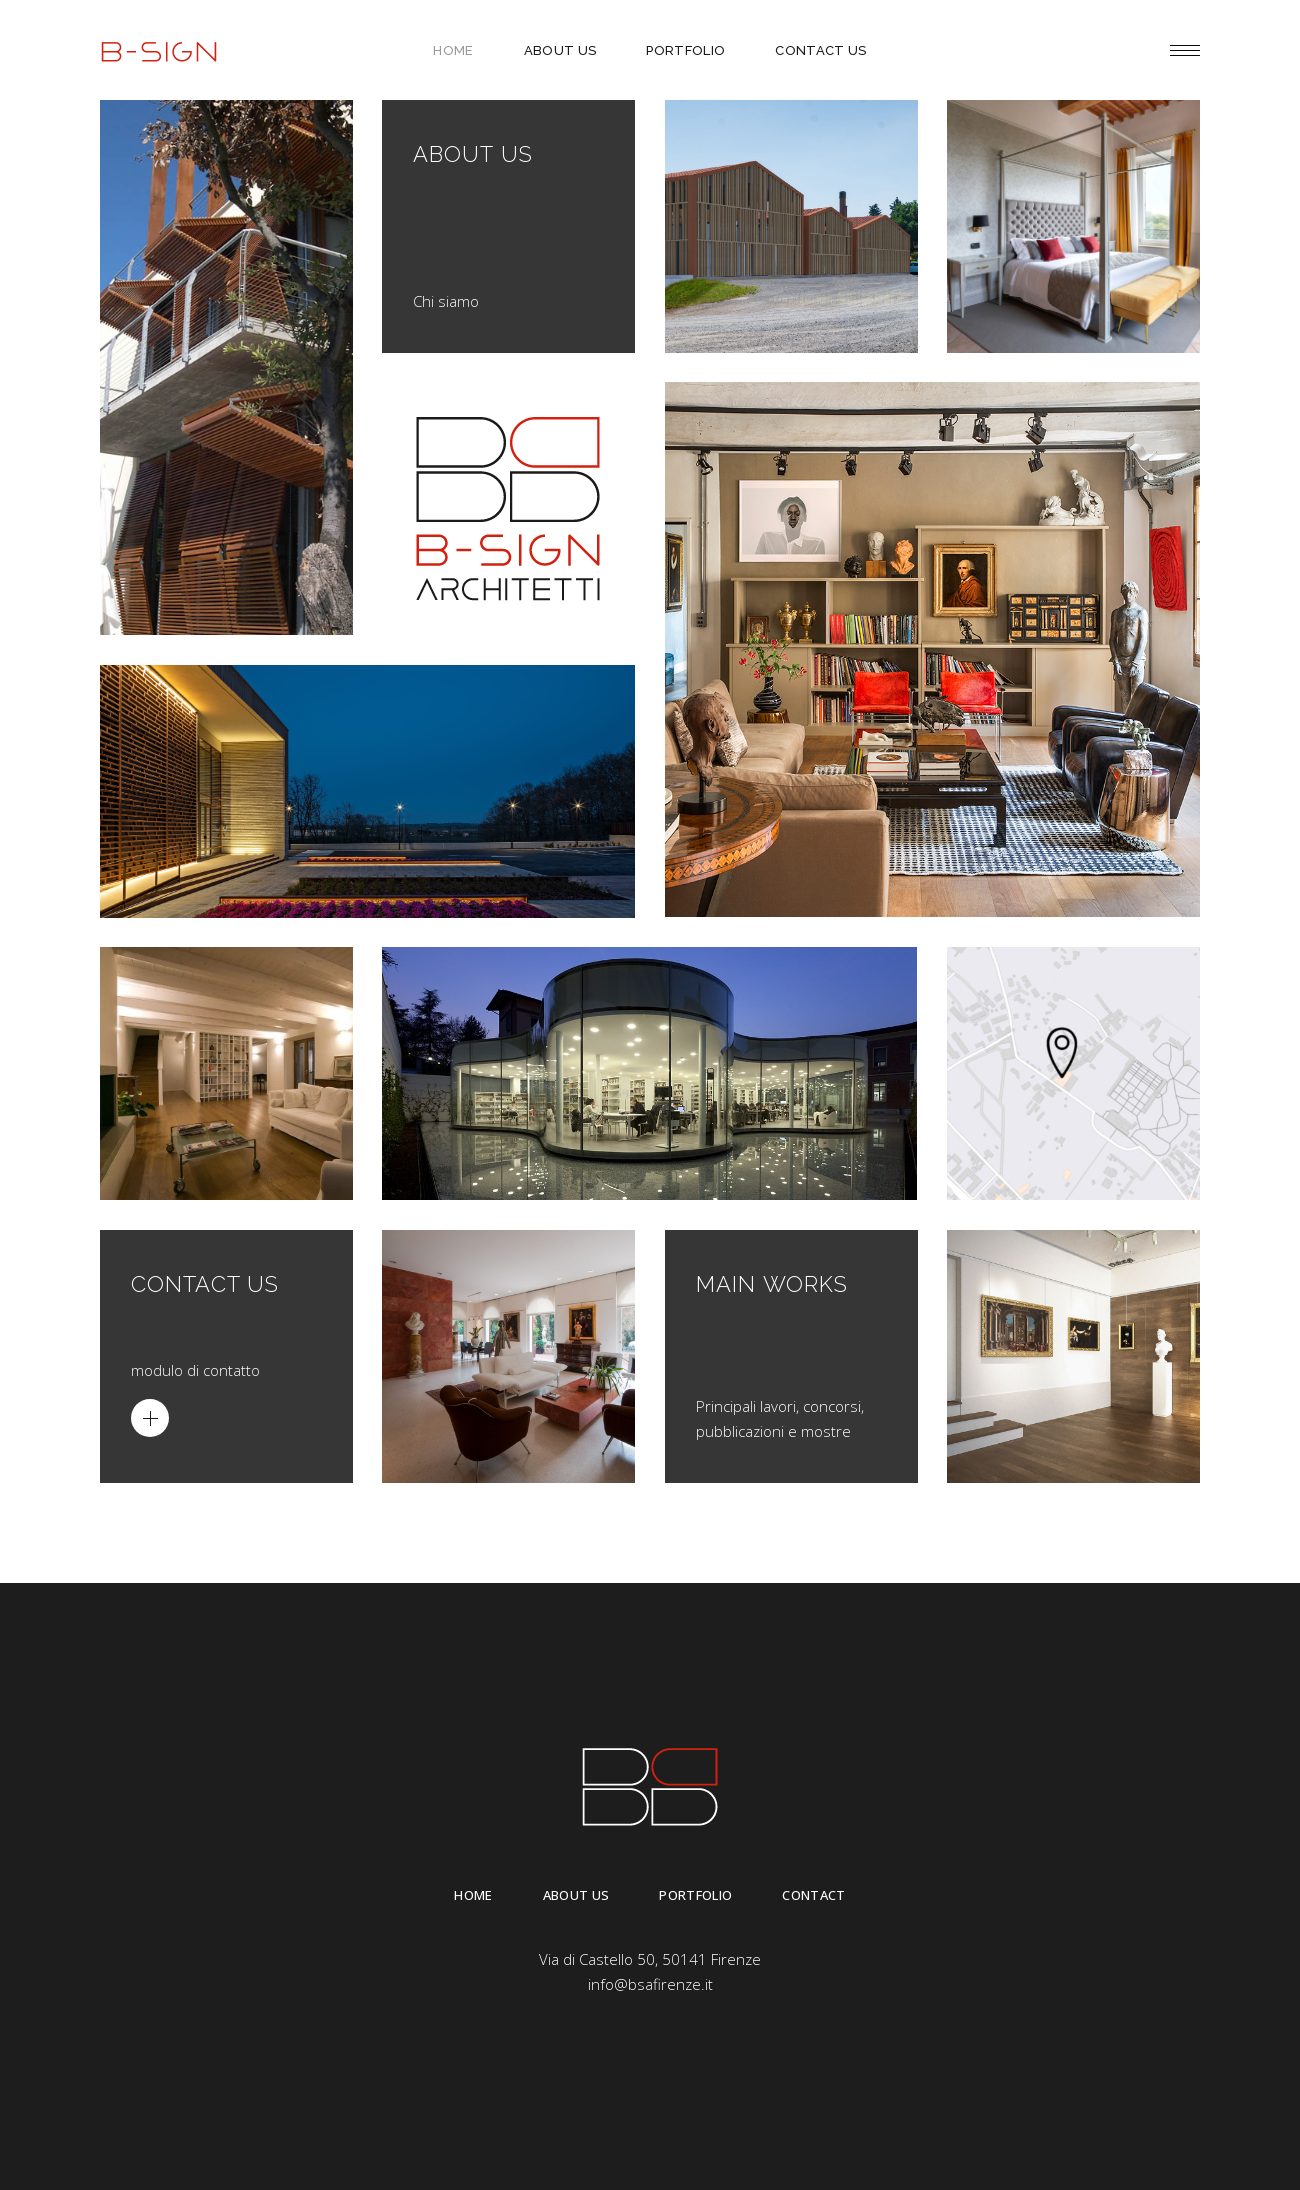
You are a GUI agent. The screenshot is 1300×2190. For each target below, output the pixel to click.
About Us (576, 1895)
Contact (813, 1895)
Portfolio (695, 1895)
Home (473, 1895)
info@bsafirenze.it (650, 1984)
